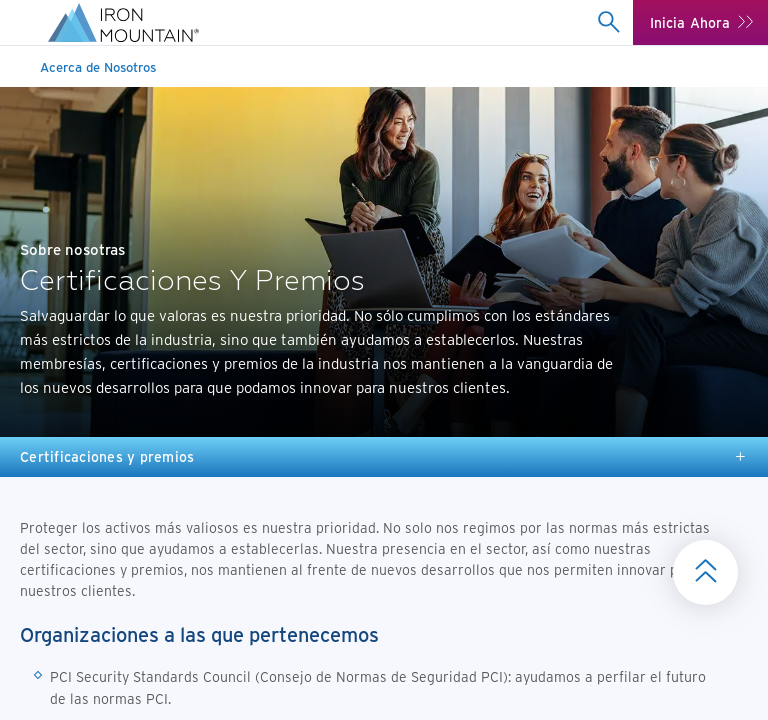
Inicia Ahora (690, 22)
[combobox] (609, 22)
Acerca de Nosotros (98, 66)
